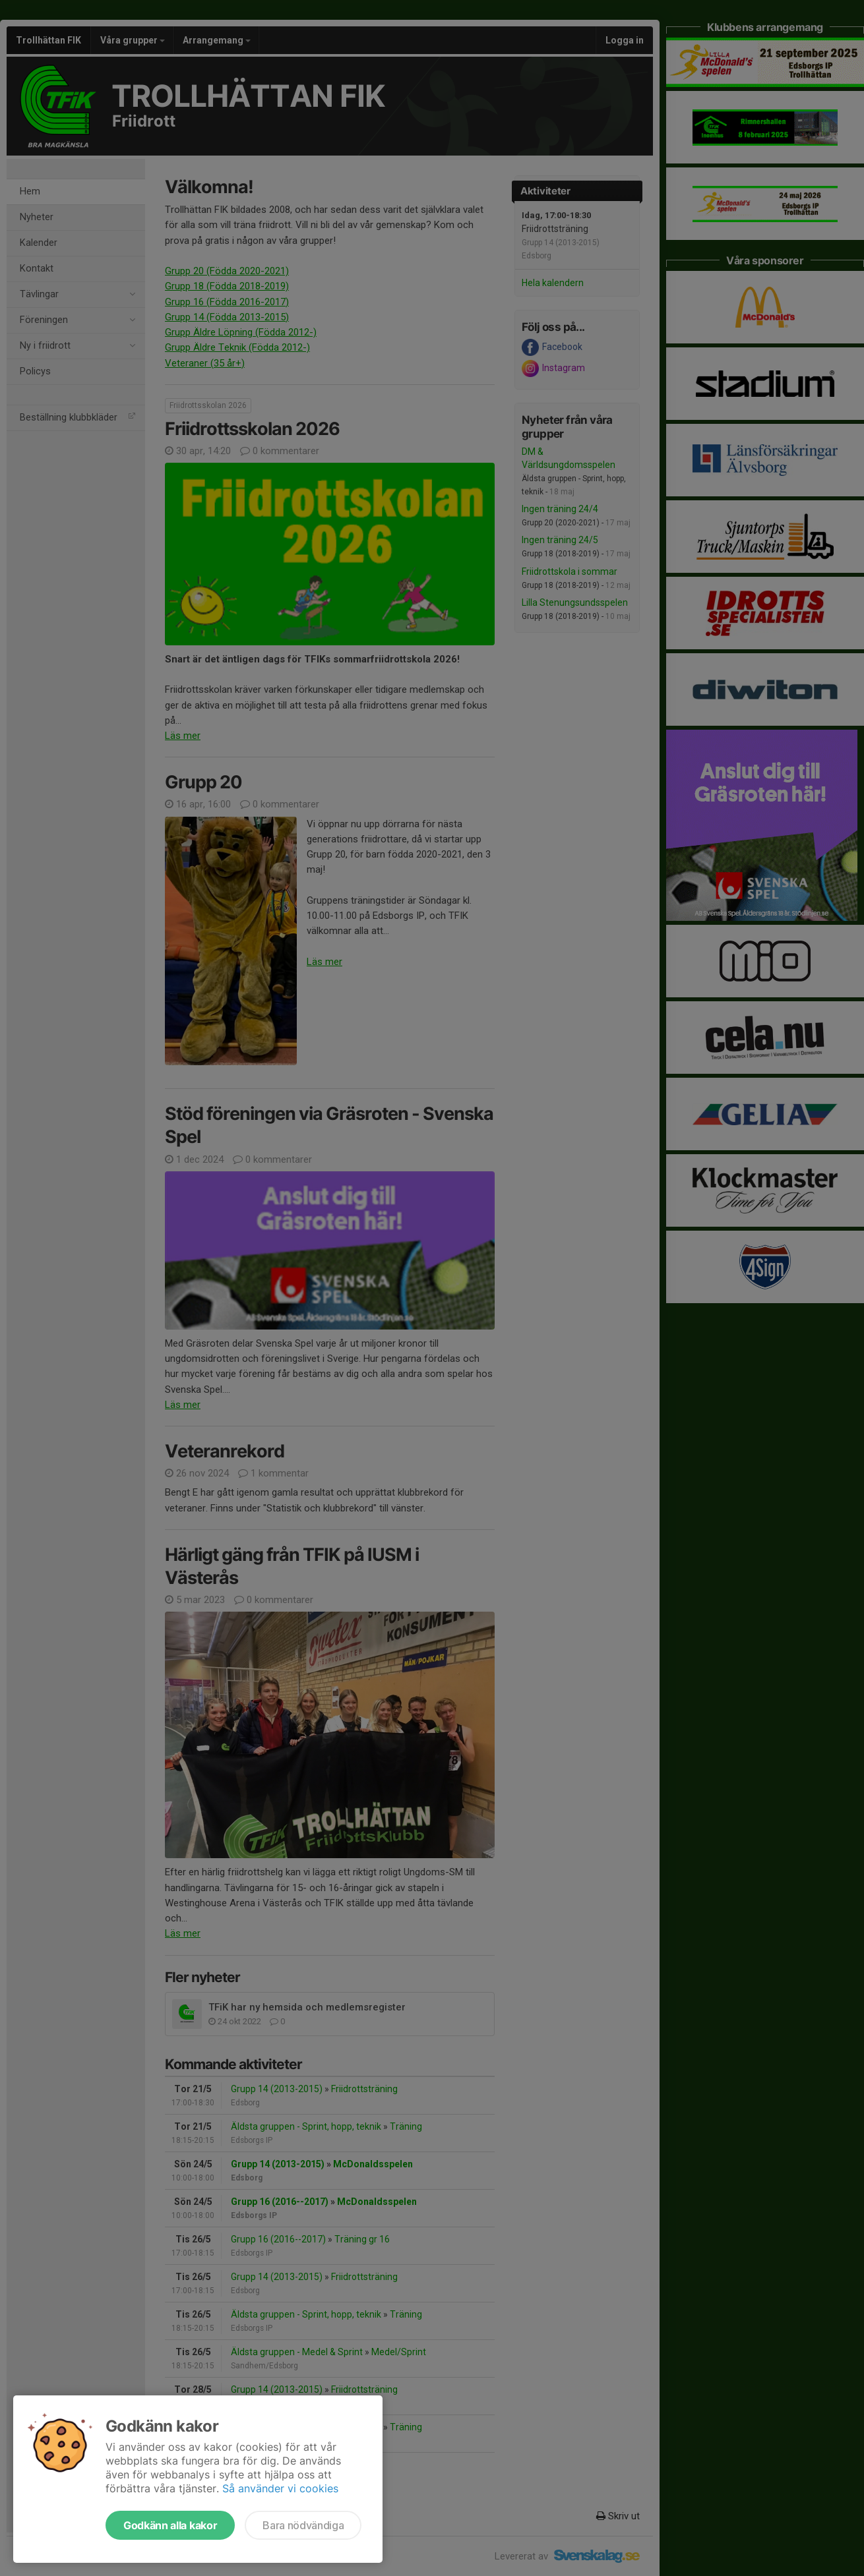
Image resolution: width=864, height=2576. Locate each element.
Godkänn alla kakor (170, 2525)
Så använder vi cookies (280, 2488)
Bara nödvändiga (303, 2525)
